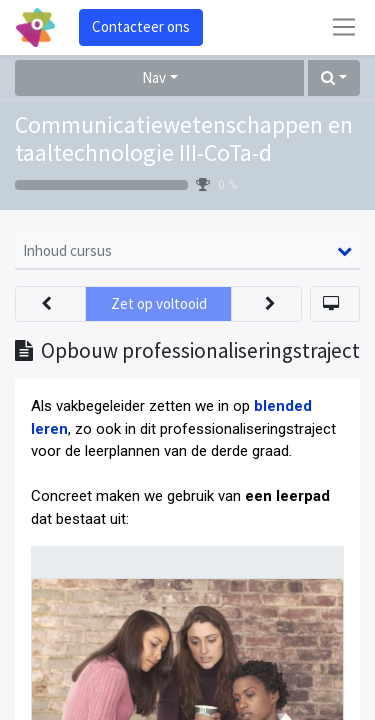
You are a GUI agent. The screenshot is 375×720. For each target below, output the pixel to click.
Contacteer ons (141, 26)
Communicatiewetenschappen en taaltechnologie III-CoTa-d (184, 139)
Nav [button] (154, 77)
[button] (334, 78)
